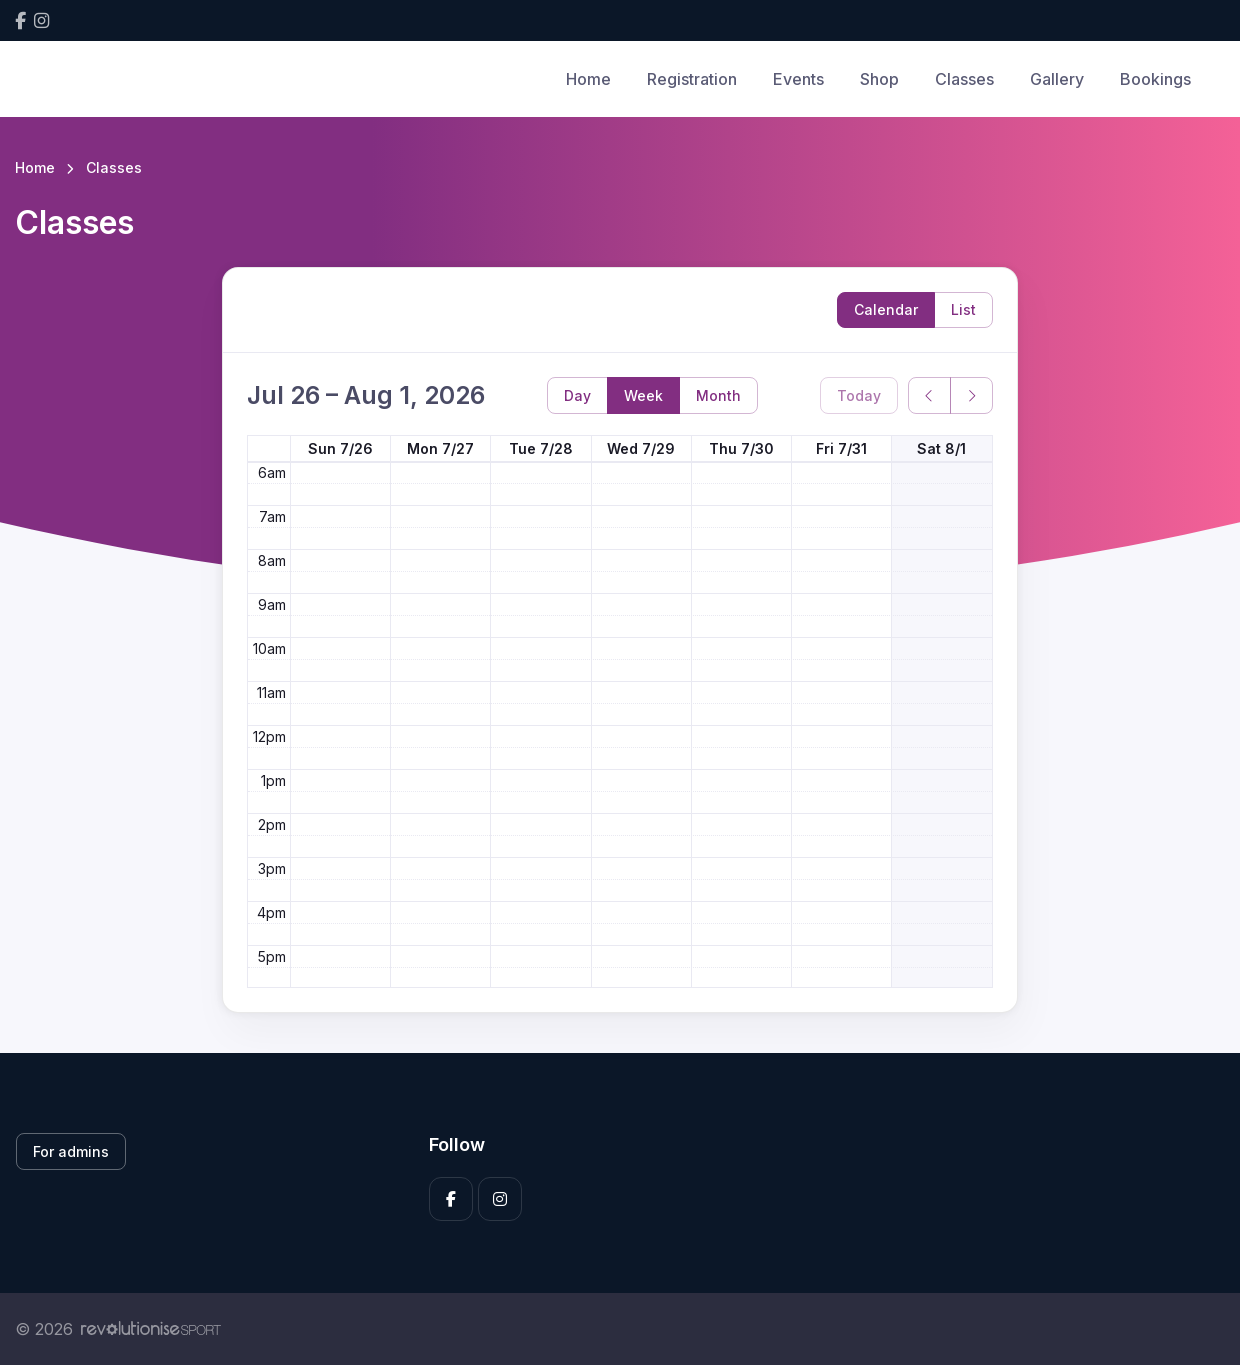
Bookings (1155, 79)
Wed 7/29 (641, 448)
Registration (692, 79)
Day (577, 395)
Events (798, 79)
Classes (964, 79)
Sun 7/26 (340, 448)
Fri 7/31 (841, 448)
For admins (71, 1151)
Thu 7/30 (741, 448)
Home (588, 79)
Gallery (1057, 79)
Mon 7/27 (440, 448)
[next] (971, 395)
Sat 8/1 (941, 448)
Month (718, 395)
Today (859, 395)
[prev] (929, 395)
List (963, 309)
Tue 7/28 (541, 448)
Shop (879, 79)
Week (643, 395)
